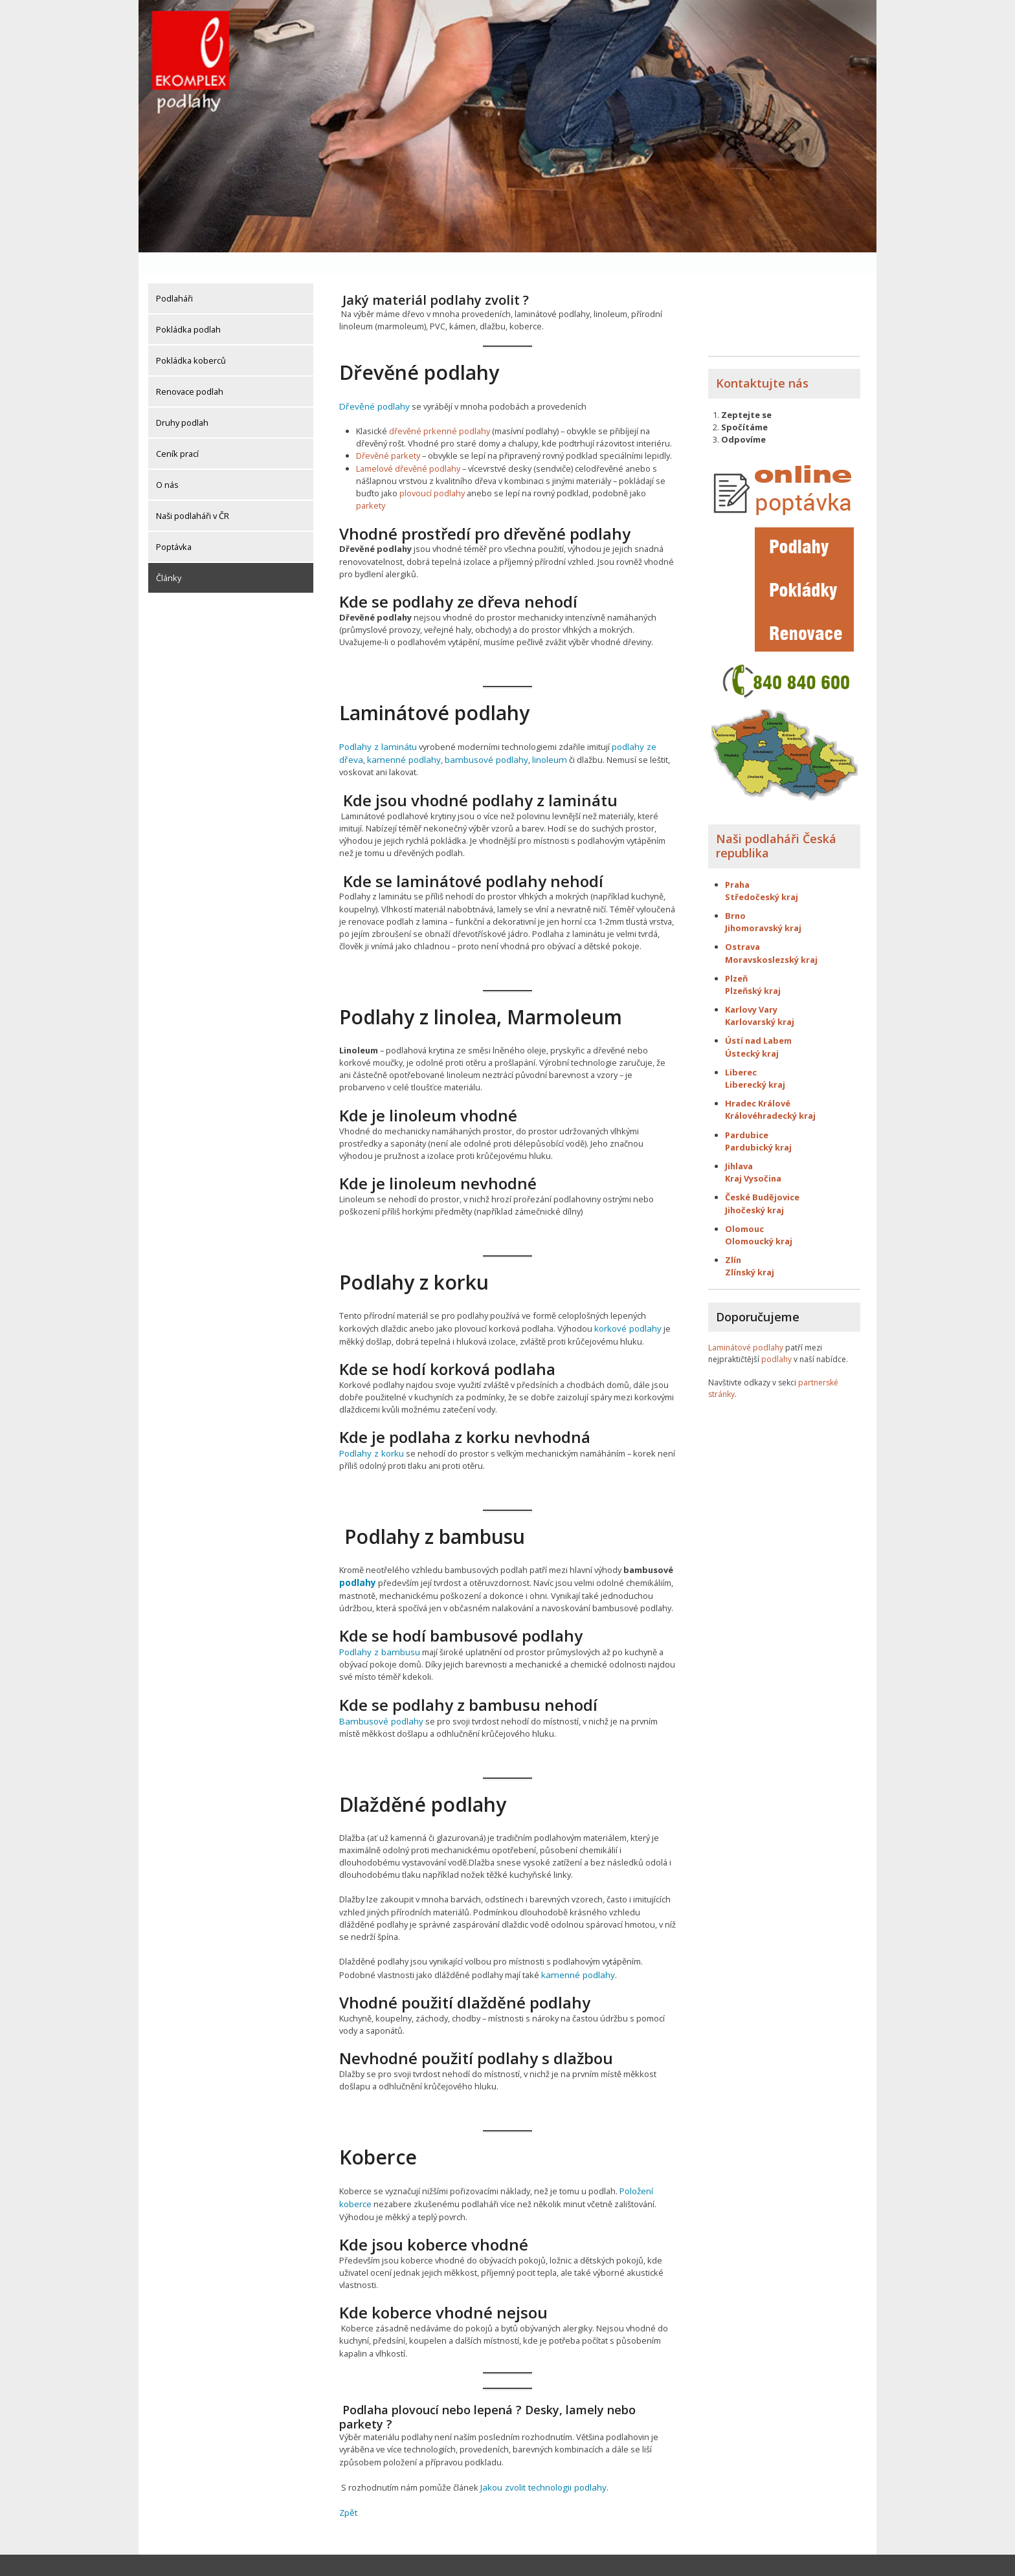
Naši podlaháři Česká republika (776, 824)
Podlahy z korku (370, 1429)
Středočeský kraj (761, 875)
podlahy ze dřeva (640, 724)
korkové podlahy (626, 1304)
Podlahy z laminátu (375, 724)
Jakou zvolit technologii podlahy (540, 2458)
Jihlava (739, 1144)
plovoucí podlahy (432, 471)
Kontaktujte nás (762, 361)
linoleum (513, 736)
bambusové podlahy (452, 736)
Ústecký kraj (752, 1032)
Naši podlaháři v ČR (192, 494)
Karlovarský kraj (759, 1000)
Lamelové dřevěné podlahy (408, 446)
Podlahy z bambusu (377, 1626)
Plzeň (736, 957)
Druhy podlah (182, 401)
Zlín (733, 1238)
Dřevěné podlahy (372, 384)
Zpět (348, 2483)
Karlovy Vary (751, 988)
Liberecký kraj (755, 1063)
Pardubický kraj (758, 1126)
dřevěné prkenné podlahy (439, 409)
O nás (167, 463)
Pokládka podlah (188, 308)
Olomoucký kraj (758, 1220)
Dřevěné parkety (388, 433)
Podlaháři (174, 277)
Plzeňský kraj (753, 969)
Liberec (741, 1051)
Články (168, 556)
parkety (370, 483)
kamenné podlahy (374, 736)
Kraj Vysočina (753, 1157)
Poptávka (174, 525)
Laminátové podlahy (745, 1326)
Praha (737, 863)
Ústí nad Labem (758, 1019)
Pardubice (746, 1113)
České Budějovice (762, 1176)
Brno (735, 894)
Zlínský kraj (749, 1251)
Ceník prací (177, 432)
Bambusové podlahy (378, 1694)
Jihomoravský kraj (763, 906)
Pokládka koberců (191, 339)
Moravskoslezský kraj (772, 937)
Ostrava (742, 925)
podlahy (356, 1557)
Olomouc (744, 1207)
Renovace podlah (189, 370)
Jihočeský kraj (754, 1188)
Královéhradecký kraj (770, 1094)
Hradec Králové (757, 1082)
